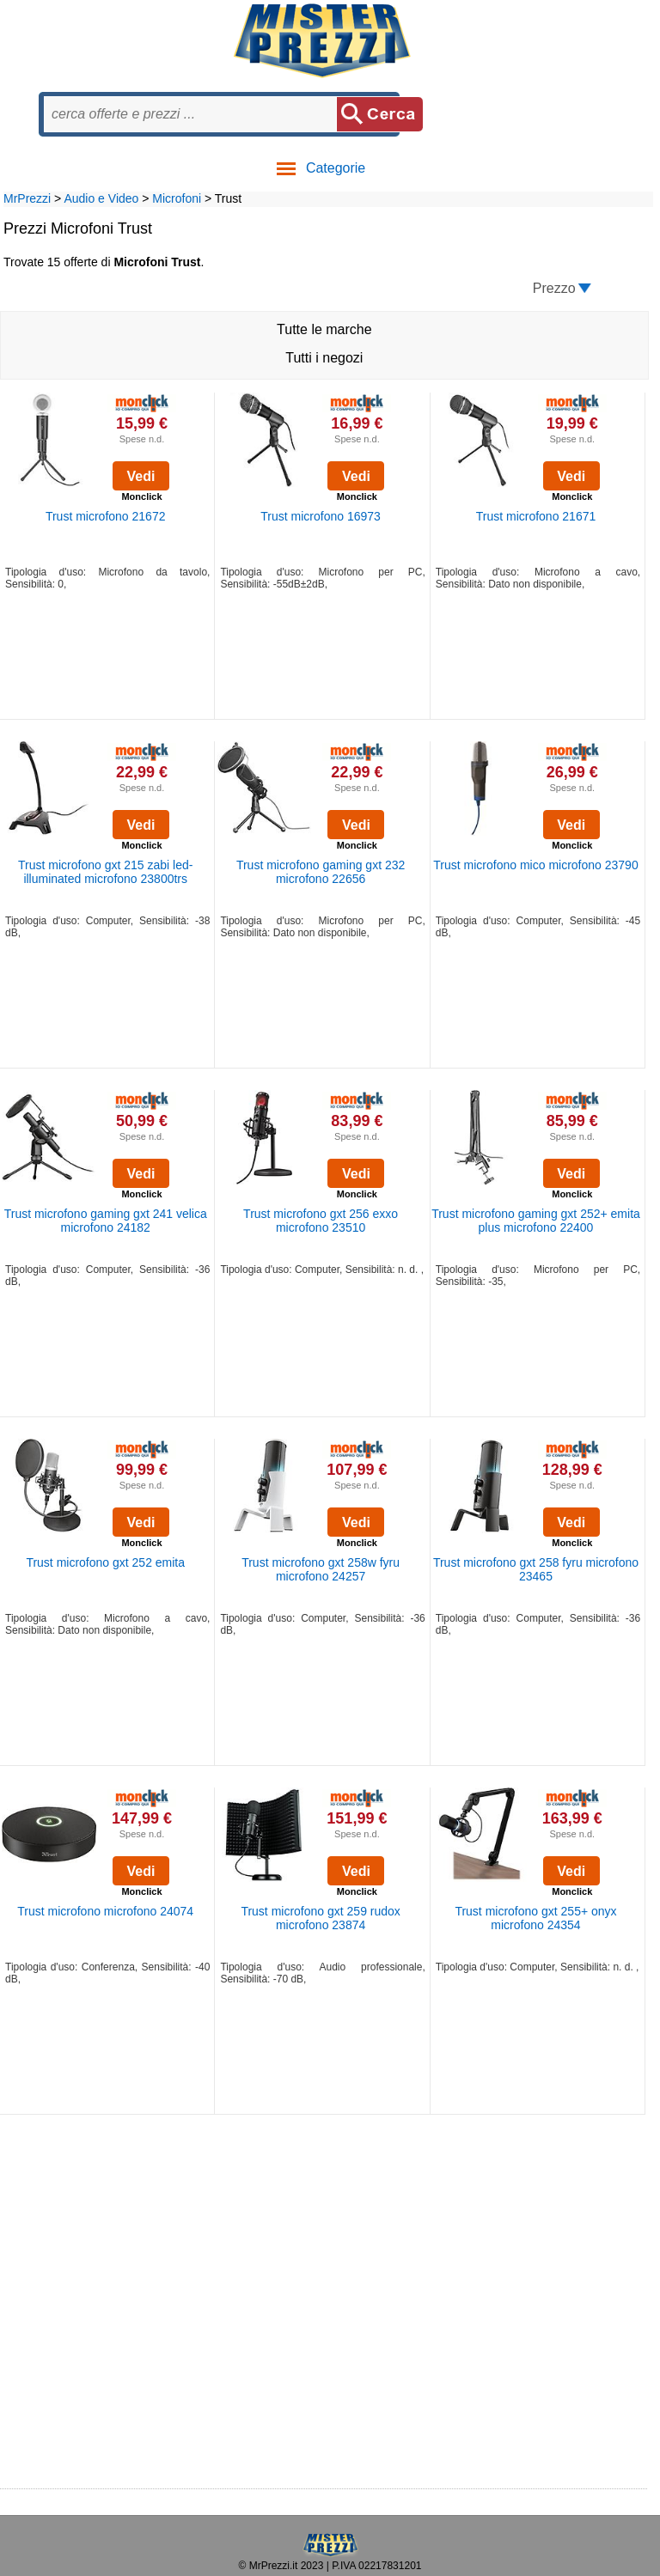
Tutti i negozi (324, 357)
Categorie (320, 168)
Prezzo (554, 288)
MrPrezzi (27, 198)
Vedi (141, 476)
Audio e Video (101, 198)
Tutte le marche (324, 329)
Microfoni (176, 198)
